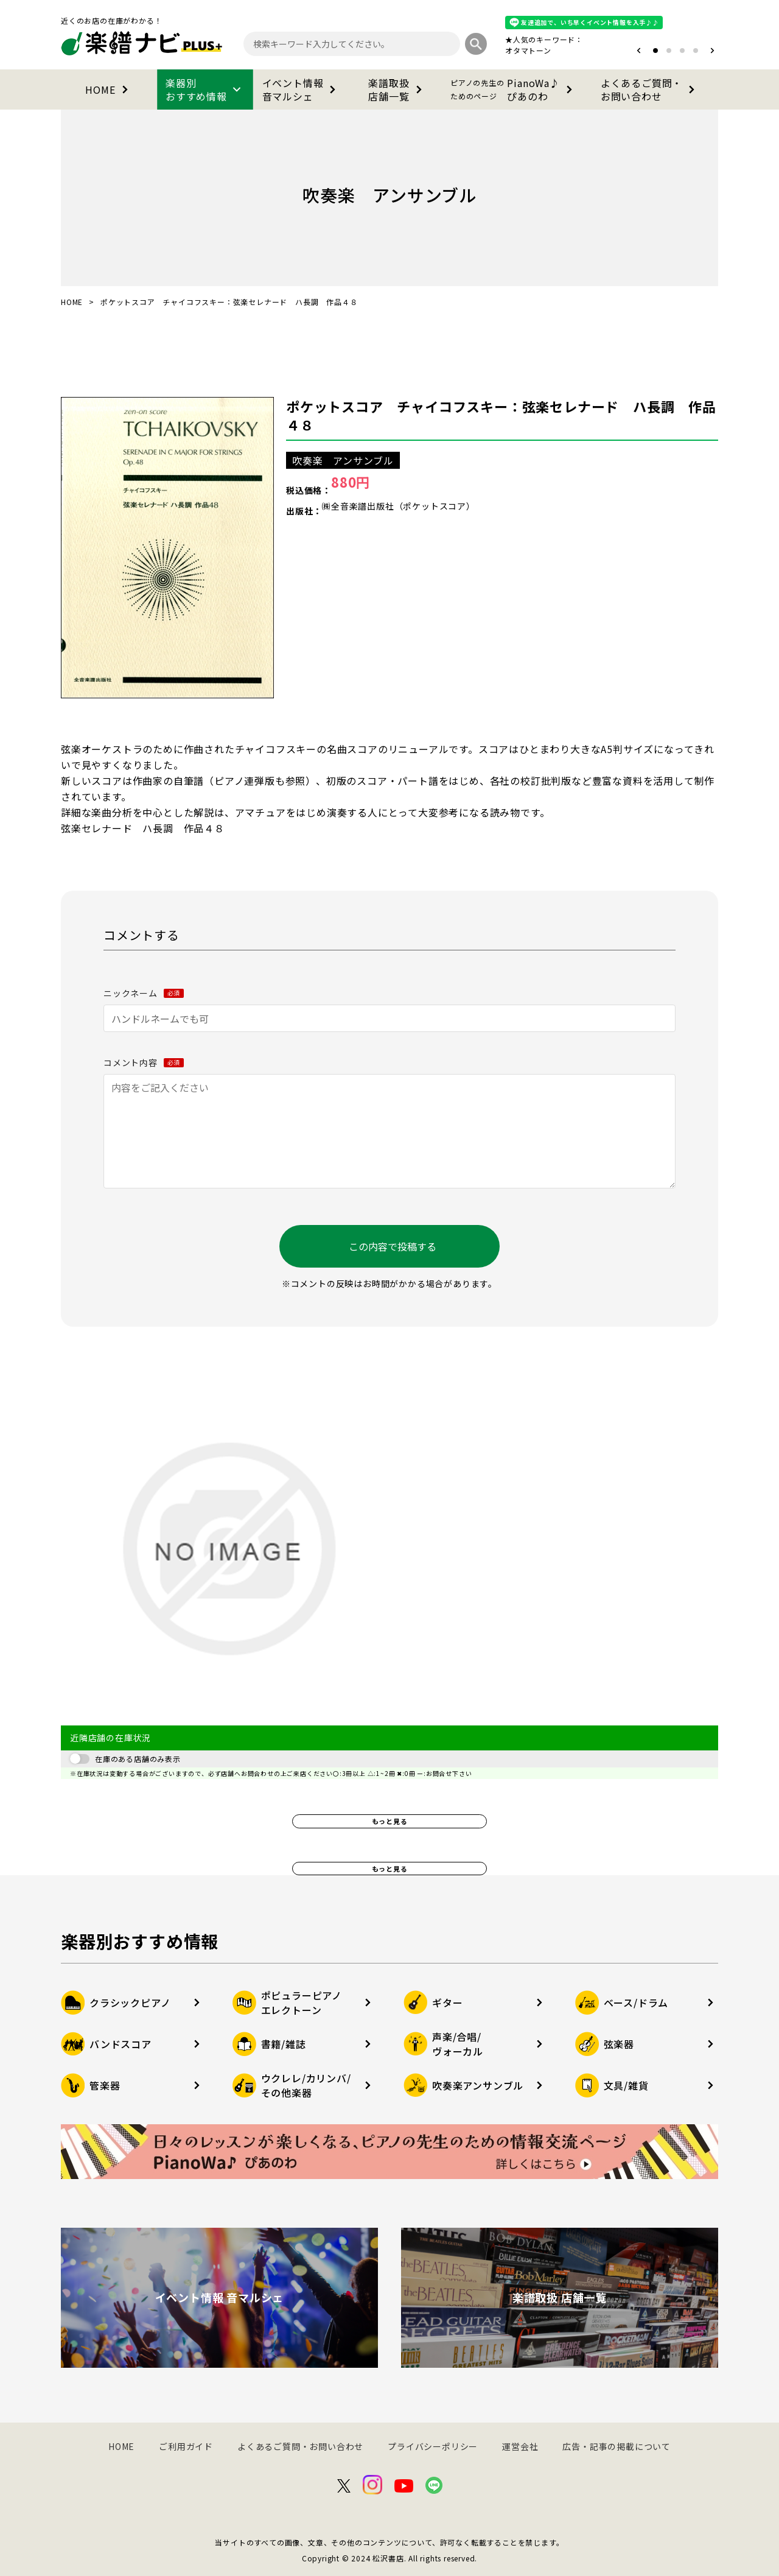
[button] (639, 50)
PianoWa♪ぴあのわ (513, 89)
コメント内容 (143, 1062)
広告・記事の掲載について (616, 2446)
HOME (108, 89)
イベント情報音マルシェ (301, 89)
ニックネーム (143, 993)
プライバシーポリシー (433, 2446)
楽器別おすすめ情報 (205, 89)
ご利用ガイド (186, 2446)
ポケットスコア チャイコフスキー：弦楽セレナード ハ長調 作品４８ (501, 415)
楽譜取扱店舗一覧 (397, 89)
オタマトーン (528, 50)
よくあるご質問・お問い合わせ (650, 89)
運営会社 (520, 2446)
